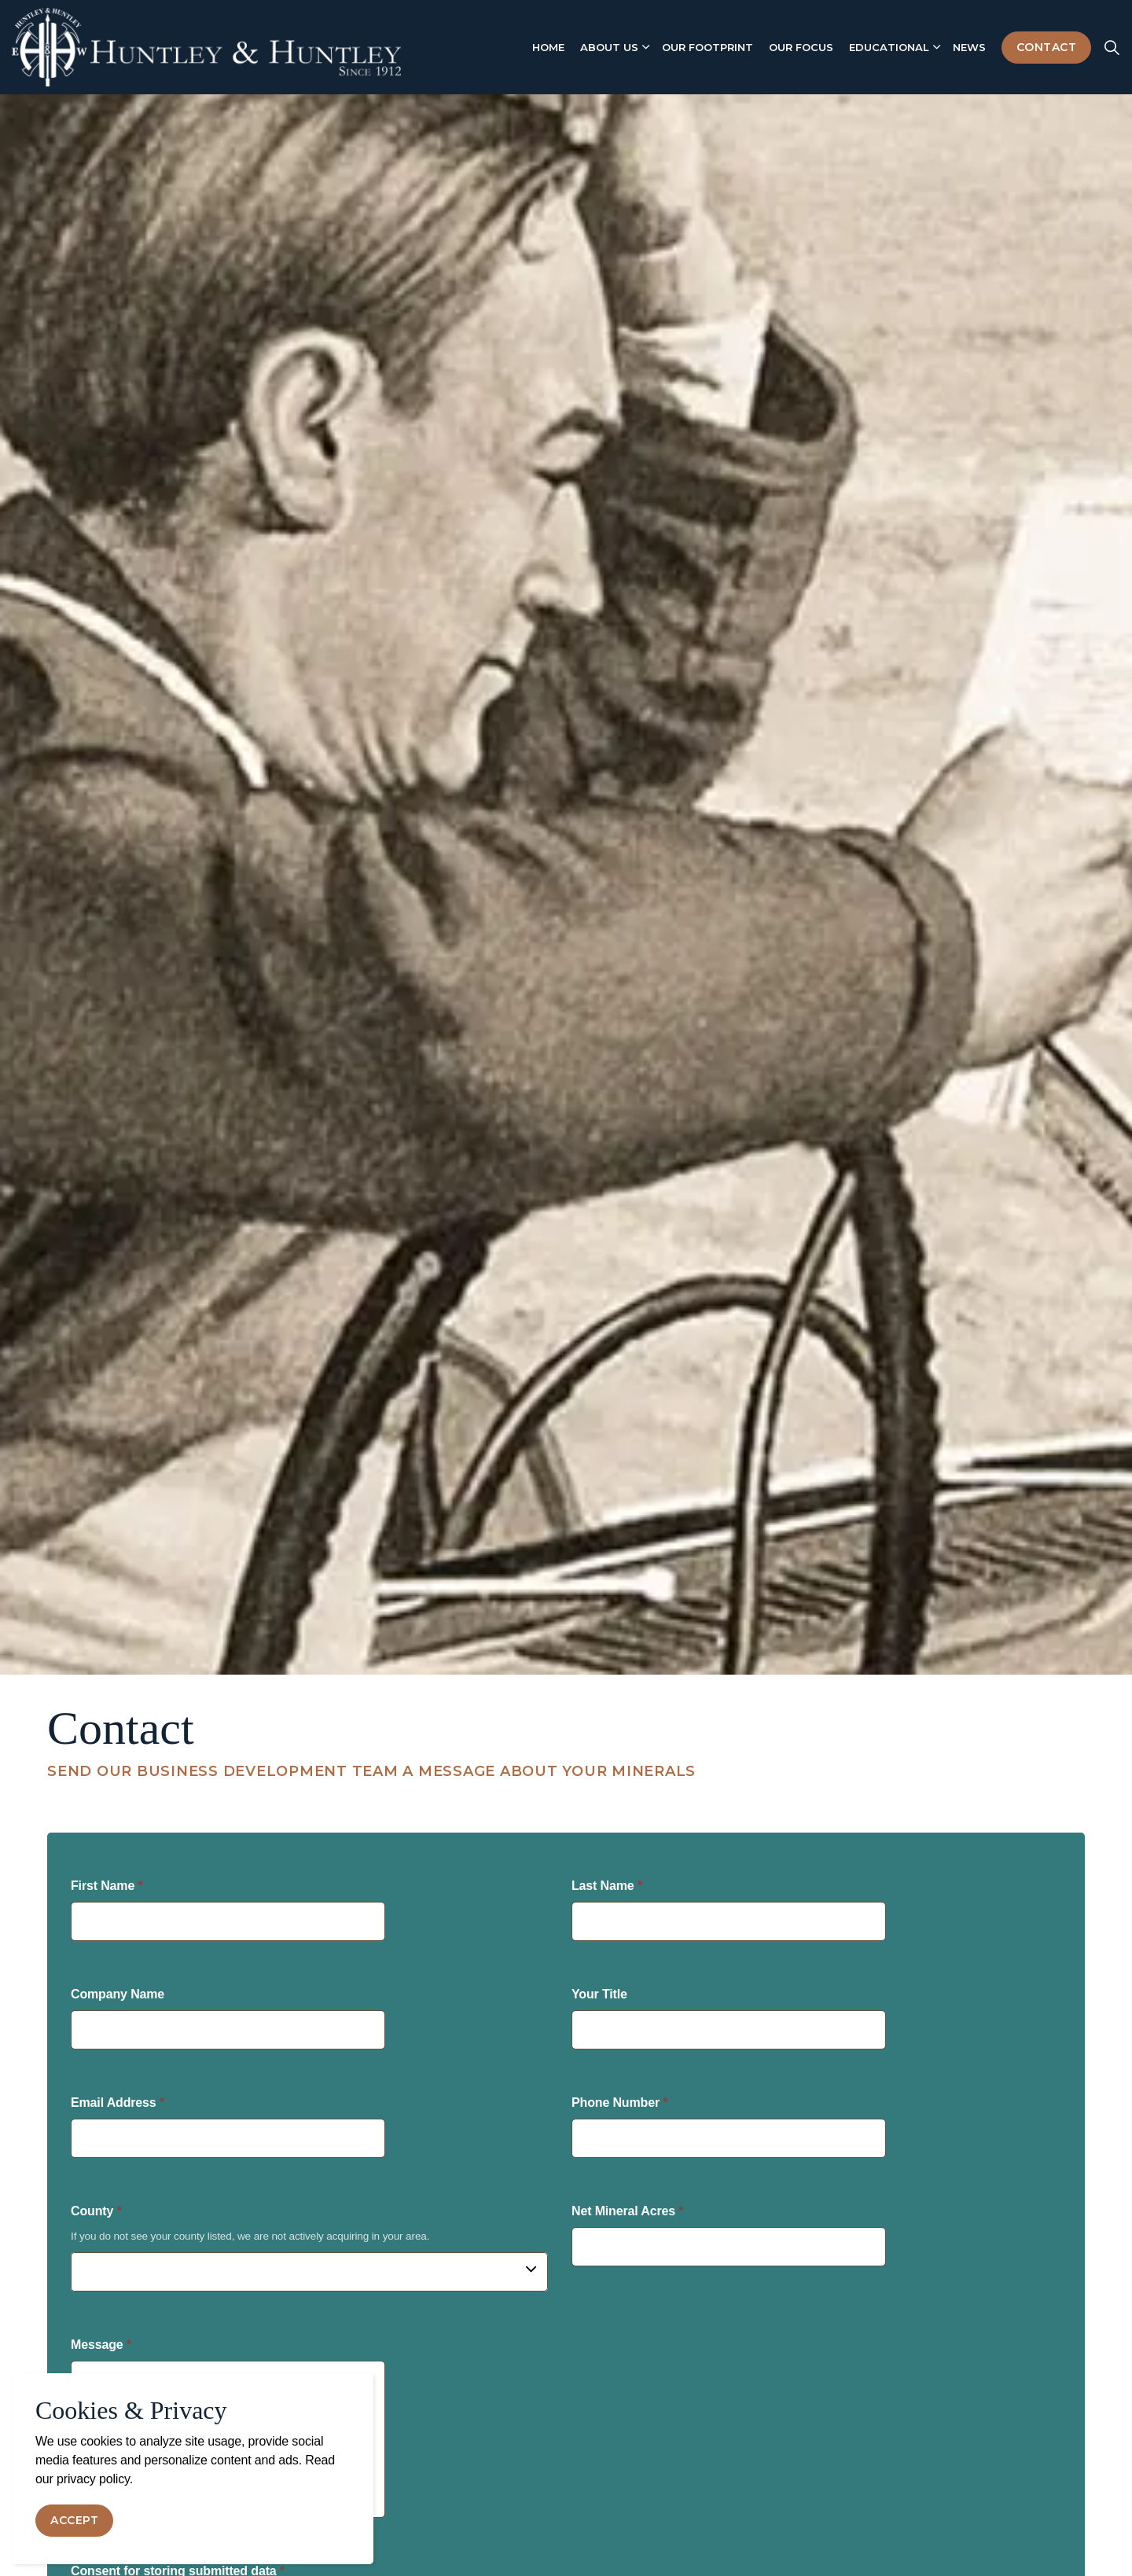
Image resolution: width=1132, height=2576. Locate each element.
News (969, 47)
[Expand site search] (1111, 47)
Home (548, 47)
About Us (609, 47)
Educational (889, 47)
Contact (1046, 47)
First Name (107, 1885)
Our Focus (801, 47)
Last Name (607, 1885)
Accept (74, 2520)
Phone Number (619, 2102)
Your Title (599, 1994)
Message (101, 2344)
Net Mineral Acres (627, 2211)
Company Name (117, 1994)
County (96, 2211)
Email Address (117, 2102)
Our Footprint (707, 47)
